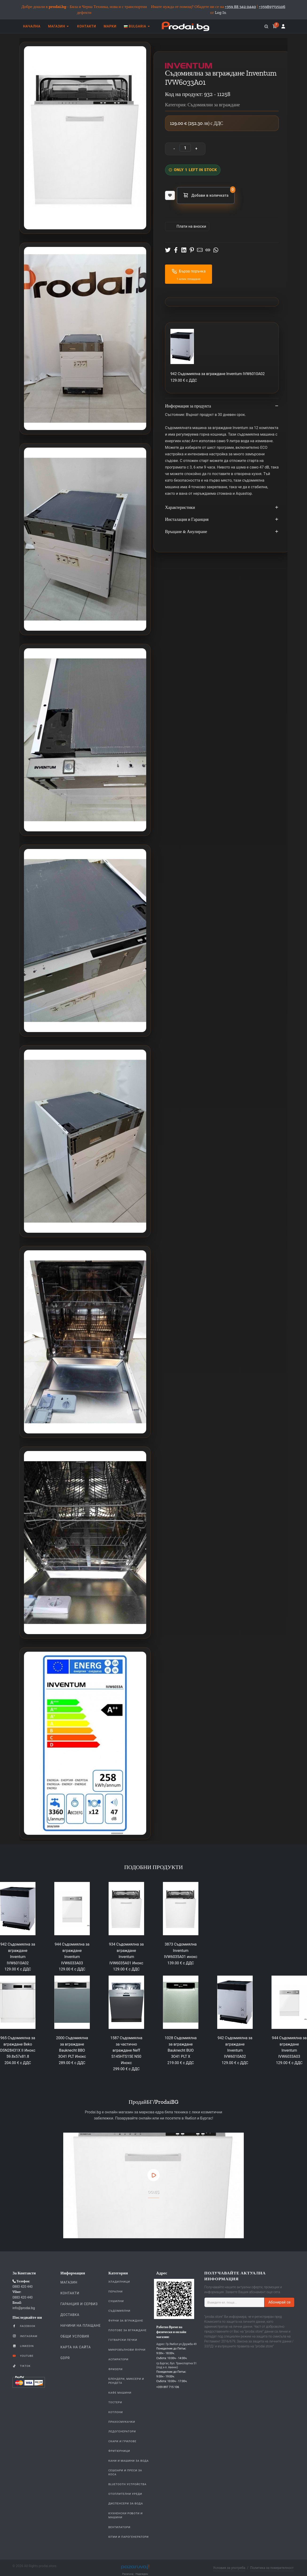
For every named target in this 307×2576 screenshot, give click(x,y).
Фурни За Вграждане (125, 2320)
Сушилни (116, 2301)
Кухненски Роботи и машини (125, 2515)
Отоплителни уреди (125, 2493)
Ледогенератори (122, 2431)
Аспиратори (118, 2359)
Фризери (115, 2369)
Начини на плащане (80, 2325)
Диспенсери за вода (125, 2503)
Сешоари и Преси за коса (125, 2472)
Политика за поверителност (272, 2568)
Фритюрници (119, 2451)
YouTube (22, 2355)
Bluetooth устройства (127, 2484)
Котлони (115, 2412)
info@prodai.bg (23, 2308)
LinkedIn (23, 2346)
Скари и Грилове (122, 2441)
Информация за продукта (222, 406)
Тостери (115, 2402)
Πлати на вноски (191, 226)
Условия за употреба (229, 2568)
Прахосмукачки (121, 2421)
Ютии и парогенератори (128, 2536)
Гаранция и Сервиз (79, 2304)
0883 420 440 (22, 2286)
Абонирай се (279, 2302)
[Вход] (283, 26)
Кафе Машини (119, 2392)
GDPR (65, 2358)
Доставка (69, 2315)
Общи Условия (74, 2336)
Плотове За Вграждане (127, 2330)
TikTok (21, 2366)
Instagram (24, 2336)
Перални (115, 2291)
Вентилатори (119, 2527)
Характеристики (222, 507)
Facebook (23, 2326)
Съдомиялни (119, 2310)
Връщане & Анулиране (222, 532)
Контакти (69, 2293)
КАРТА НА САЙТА (75, 2347)
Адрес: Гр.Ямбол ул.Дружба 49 (176, 2344)
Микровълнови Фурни (127, 2349)
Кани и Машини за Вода (128, 2460)
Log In (220, 12)
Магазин (68, 2282)
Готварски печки (122, 2340)
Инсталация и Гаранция (222, 519)
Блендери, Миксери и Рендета (126, 2380)
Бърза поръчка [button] (189, 271)
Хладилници (119, 2281)
